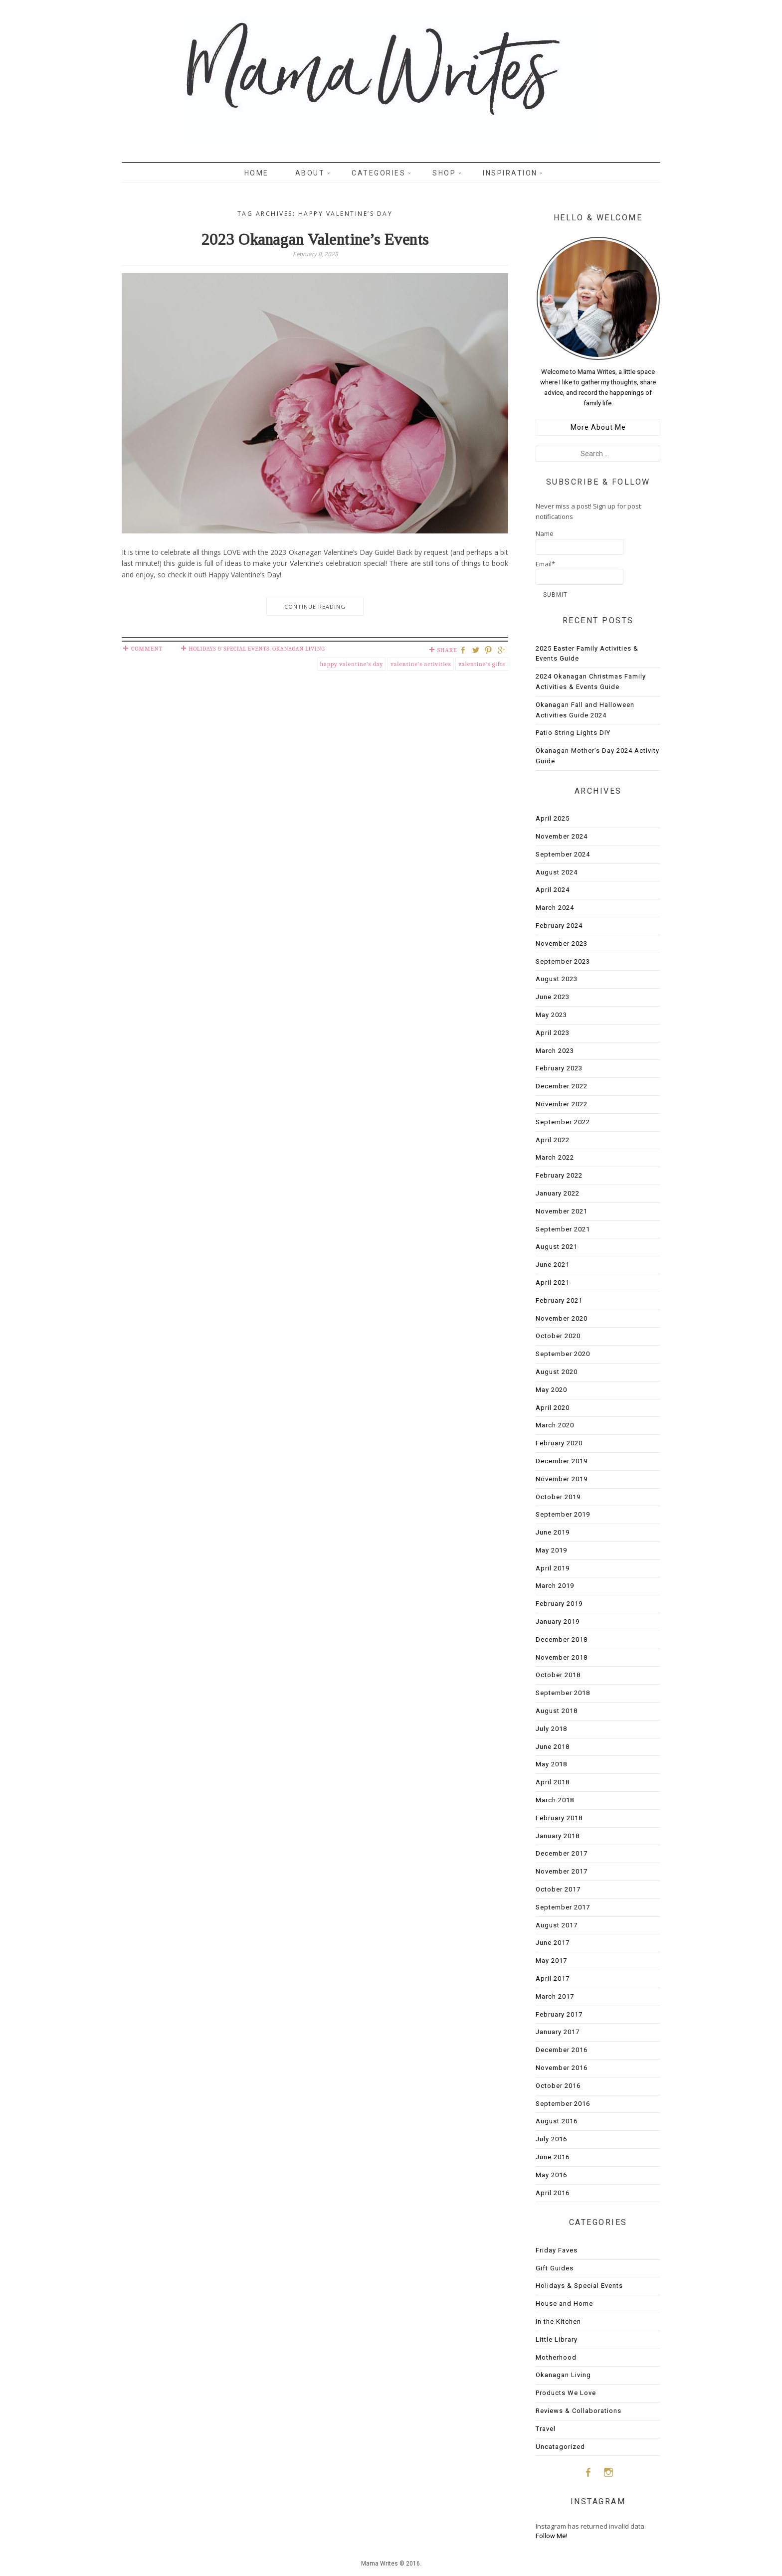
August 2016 (557, 2121)
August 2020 (557, 1371)
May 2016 (551, 2175)
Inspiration (510, 173)
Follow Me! (551, 2536)
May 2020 (551, 1389)
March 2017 (555, 1996)
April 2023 (553, 1032)
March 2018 (555, 1800)
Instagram (608, 2472)
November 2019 (561, 1479)
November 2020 (561, 1318)
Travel (546, 2428)
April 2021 (553, 1282)
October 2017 (558, 1889)
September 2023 (563, 961)
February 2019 (559, 1603)
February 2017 (559, 2014)
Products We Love (566, 2393)
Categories (378, 173)
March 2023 (555, 1050)
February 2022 (559, 1175)
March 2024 (555, 907)
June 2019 (553, 1532)
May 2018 (551, 1764)
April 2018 (553, 1782)
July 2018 (551, 1728)
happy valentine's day (352, 664)
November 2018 (561, 1657)
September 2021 (563, 1229)
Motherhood (556, 2357)
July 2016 (551, 2139)
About (310, 173)
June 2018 (553, 1746)
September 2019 (563, 1514)
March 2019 (555, 1585)
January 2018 (558, 1836)
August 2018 (557, 1711)
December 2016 (561, 2050)
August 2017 (557, 1925)
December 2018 (561, 1639)
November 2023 (561, 943)
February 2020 (559, 1443)
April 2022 (553, 1140)
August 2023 (557, 979)
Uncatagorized (560, 2446)
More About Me (598, 427)
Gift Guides (555, 2268)
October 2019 (558, 1497)
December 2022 (561, 1086)
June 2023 (553, 997)
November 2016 (561, 2067)
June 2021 (553, 1264)
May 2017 (551, 1960)
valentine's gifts (481, 664)
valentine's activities (421, 664)
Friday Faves (557, 2250)
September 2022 (563, 1122)
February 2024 (559, 925)
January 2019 (558, 1621)
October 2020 (558, 1336)
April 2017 (553, 1978)
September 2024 (563, 854)
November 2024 (561, 836)
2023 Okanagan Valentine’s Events (315, 239)
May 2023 (551, 1015)
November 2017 (561, 1871)
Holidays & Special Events (229, 648)
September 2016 (563, 2103)
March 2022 (555, 1157)
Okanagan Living (298, 648)
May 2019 (551, 1550)
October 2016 (558, 2085)
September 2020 (563, 1354)
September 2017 (563, 1907)
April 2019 (553, 1568)
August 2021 (557, 1246)
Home (256, 173)
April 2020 (553, 1407)
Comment (147, 648)
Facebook (588, 2472)
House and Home (564, 2303)
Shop (444, 173)
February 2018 (559, 1818)
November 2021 (561, 1211)
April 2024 (553, 889)
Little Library (557, 2339)
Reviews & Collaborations (578, 2410)
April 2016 (553, 2193)
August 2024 (557, 872)
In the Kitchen (558, 2321)
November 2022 (561, 1104)
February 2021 (559, 1300)
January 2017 (558, 2032)
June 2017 (553, 1942)
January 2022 (558, 1193)
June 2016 (553, 2157)
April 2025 (553, 818)
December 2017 (561, 1853)
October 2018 (558, 1675)
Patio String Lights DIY (573, 732)
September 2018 (563, 1693)
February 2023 (559, 1068)
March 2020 (555, 1425)
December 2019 (561, 1461)
